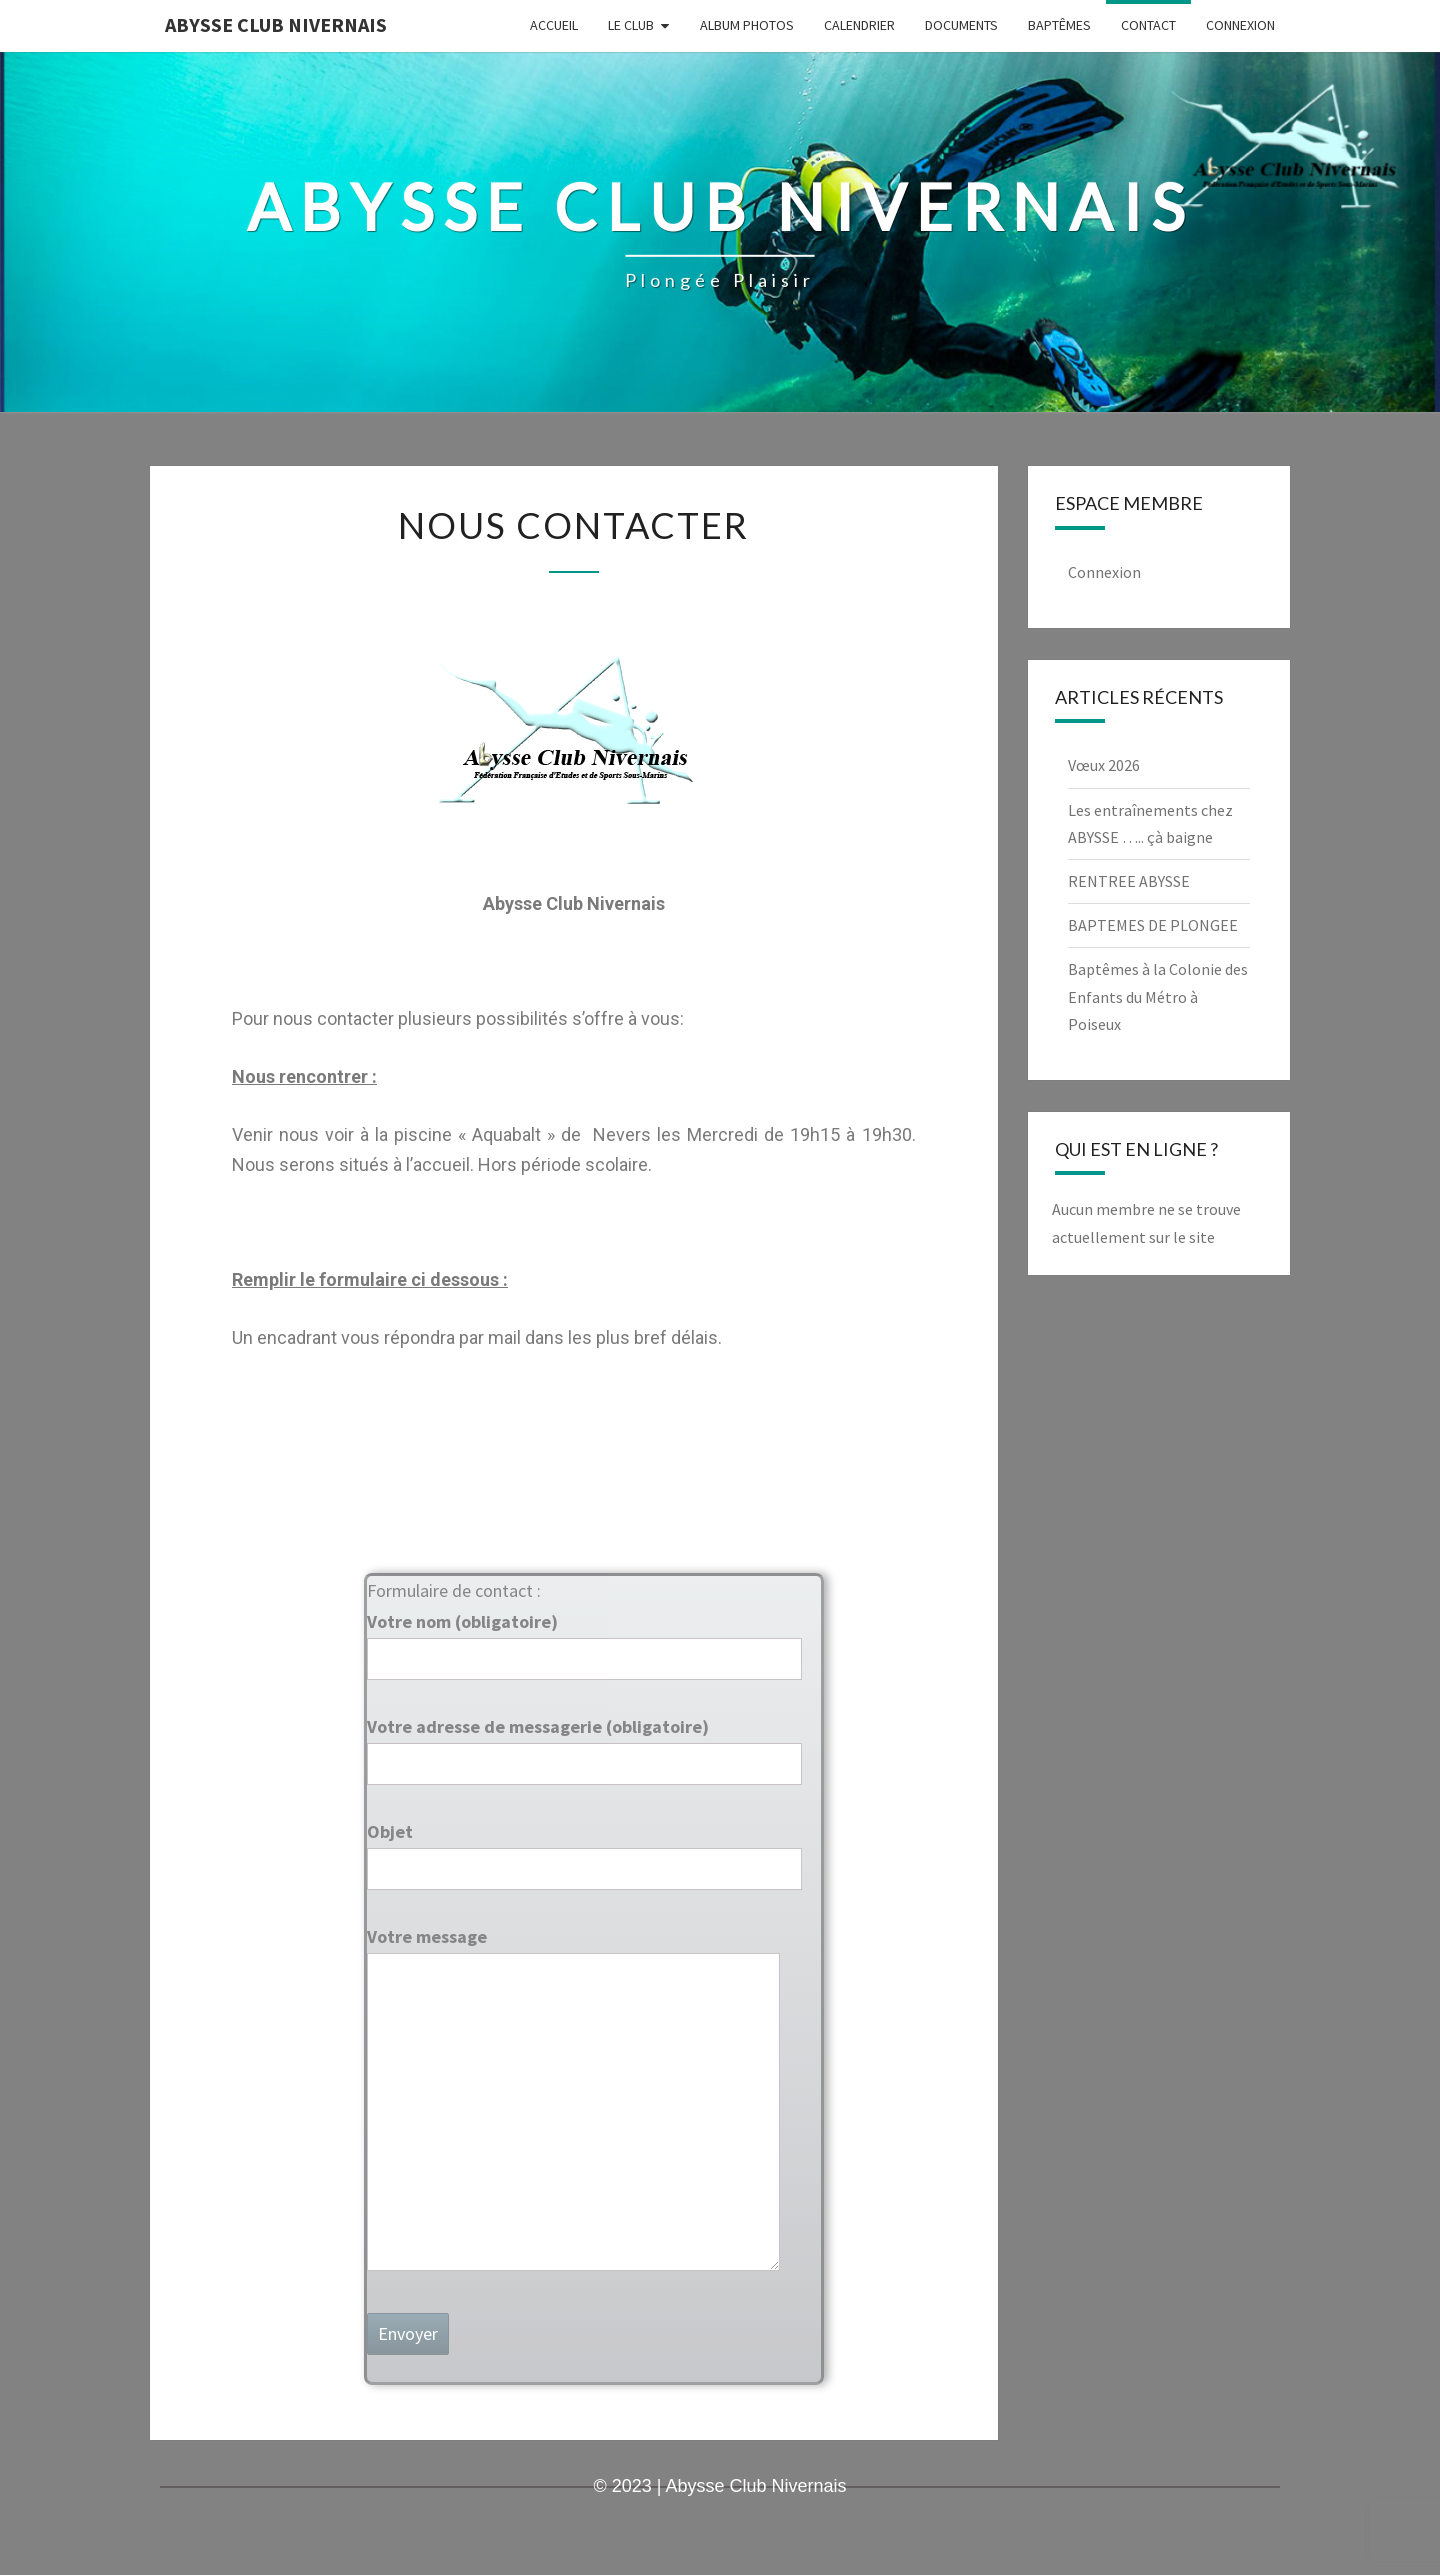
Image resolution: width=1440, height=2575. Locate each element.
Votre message (573, 2100)
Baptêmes (1059, 25)
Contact (1148, 25)
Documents (961, 25)
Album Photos (747, 25)
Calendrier (859, 25)
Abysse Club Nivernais (276, 24)
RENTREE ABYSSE (1129, 881)
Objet (584, 1850)
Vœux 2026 (1104, 765)
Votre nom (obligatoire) (584, 1640)
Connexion (1240, 25)
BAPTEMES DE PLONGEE (1153, 925)
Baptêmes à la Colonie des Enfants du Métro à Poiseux (1158, 996)
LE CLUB (631, 25)
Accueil (554, 25)
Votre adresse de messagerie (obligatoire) (584, 1745)
